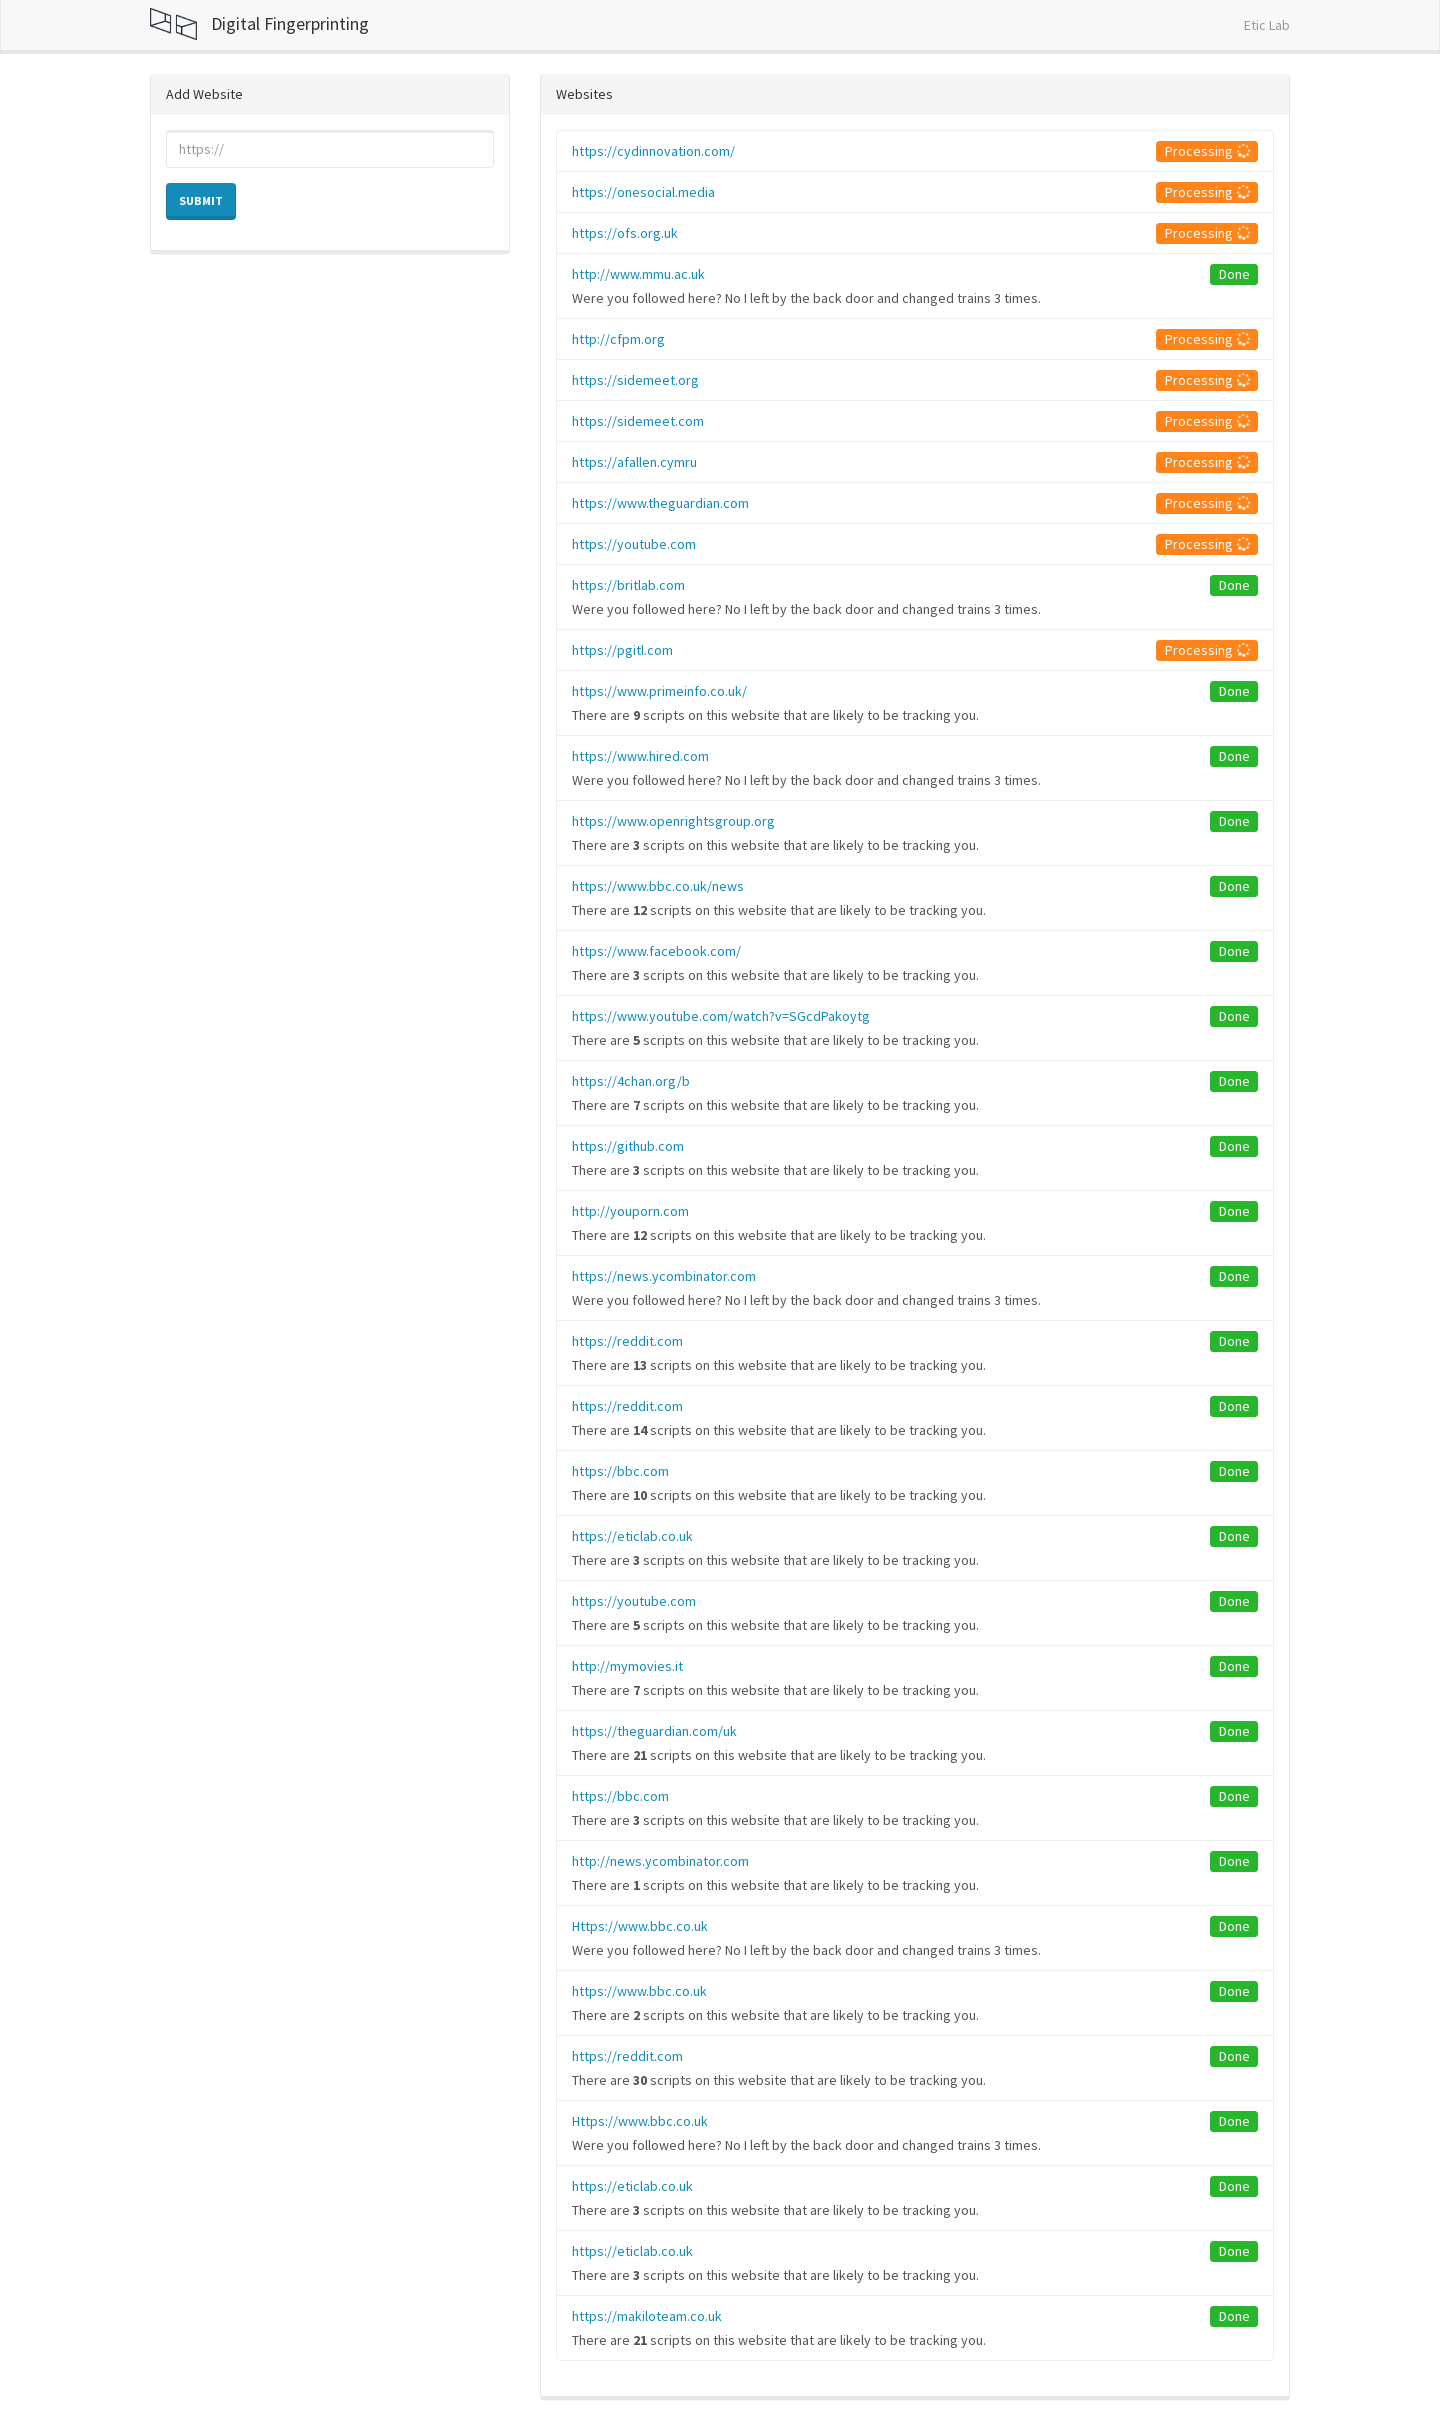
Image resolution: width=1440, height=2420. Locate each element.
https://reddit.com (627, 1341)
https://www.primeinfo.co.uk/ (659, 691)
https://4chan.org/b (631, 1081)
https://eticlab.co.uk (632, 1536)
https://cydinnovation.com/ (653, 151)
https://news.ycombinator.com (664, 1276)
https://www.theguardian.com (660, 503)
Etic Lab (1267, 25)
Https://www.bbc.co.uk (640, 1926)
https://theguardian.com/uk (654, 1731)
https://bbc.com (620, 1471)
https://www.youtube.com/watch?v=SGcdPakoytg (721, 1016)
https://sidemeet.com (638, 421)
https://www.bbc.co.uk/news (658, 886)
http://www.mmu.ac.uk (638, 274)
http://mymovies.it (627, 1666)
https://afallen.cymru (634, 462)
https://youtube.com (634, 544)
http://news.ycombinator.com (660, 1861)
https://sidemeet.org (635, 380)
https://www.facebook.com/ (656, 951)
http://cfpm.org (618, 339)
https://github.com (628, 1146)
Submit (201, 200)
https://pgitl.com (622, 650)
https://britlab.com (628, 585)
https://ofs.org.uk (625, 233)
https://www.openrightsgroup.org (673, 821)
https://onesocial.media (643, 192)
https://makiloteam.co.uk (647, 2316)
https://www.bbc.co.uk (639, 1991)
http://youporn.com (630, 1211)
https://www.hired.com (640, 756)
